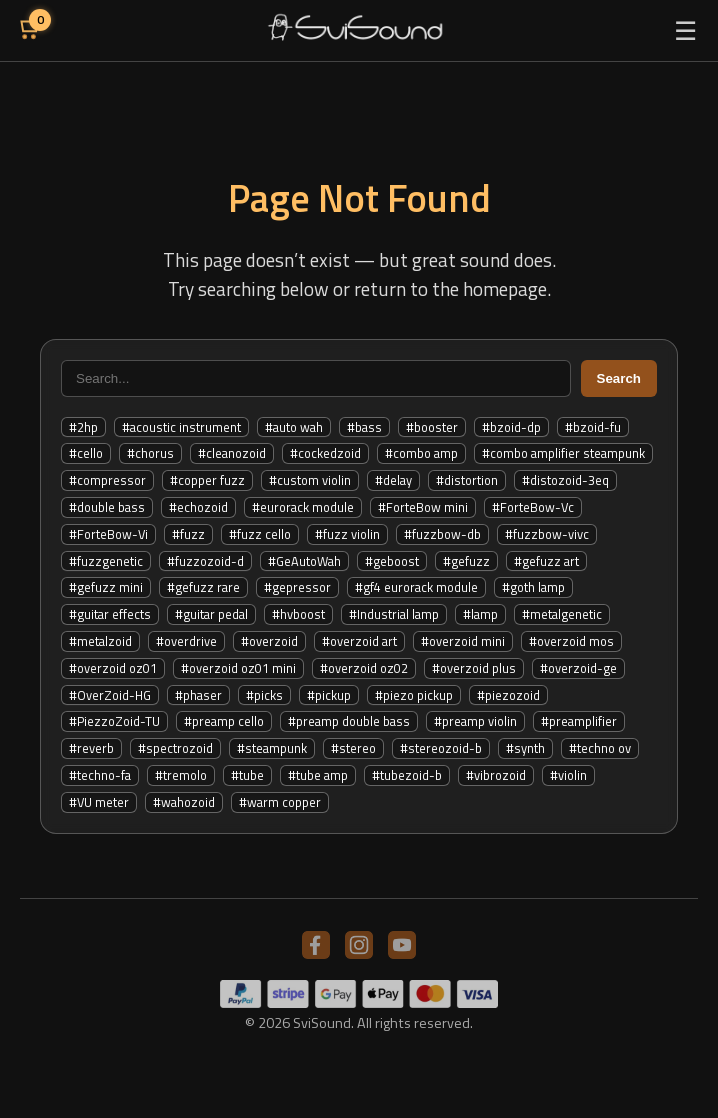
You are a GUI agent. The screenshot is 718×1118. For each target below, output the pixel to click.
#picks (264, 695)
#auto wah (294, 427)
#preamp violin (475, 721)
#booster (432, 427)
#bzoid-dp (511, 427)
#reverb (91, 748)
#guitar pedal (211, 614)
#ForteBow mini (423, 507)
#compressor (107, 480)
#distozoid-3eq (565, 480)
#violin (568, 775)
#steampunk (272, 748)
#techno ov (600, 748)
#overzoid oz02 (364, 668)
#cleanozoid (232, 453)
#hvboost (298, 614)
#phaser (198, 695)
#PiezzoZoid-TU (114, 721)
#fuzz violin (347, 534)
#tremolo (181, 775)
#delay (393, 480)
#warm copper (280, 802)
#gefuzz (466, 561)
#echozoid (198, 507)
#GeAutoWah (304, 561)
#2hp (83, 427)
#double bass (107, 507)
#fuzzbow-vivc (547, 534)
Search (619, 378)
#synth (525, 748)
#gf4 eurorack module (416, 587)
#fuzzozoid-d (205, 561)
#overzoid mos (571, 641)
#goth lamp (533, 587)
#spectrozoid (175, 748)
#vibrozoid (496, 775)
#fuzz (188, 534)
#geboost (392, 561)
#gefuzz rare (203, 587)
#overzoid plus (474, 668)
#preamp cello (224, 721)
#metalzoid (100, 641)
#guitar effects (110, 614)
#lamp (480, 614)
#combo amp (421, 453)
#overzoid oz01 (113, 668)
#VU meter (99, 802)
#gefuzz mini (106, 587)
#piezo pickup (414, 695)
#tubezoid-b (407, 775)
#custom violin (310, 480)
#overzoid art (359, 641)
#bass (364, 427)
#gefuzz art (546, 561)
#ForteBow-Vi (108, 534)
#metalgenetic (562, 614)
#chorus (150, 453)
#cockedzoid (325, 453)
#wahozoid (184, 802)
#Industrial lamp (394, 614)
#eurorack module (303, 507)
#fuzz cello (260, 534)
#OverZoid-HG (110, 695)
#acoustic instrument (181, 427)
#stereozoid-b (441, 748)
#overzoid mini (463, 641)
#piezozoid (508, 695)
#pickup (329, 695)
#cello (86, 453)
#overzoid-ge (578, 668)
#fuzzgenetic (106, 561)
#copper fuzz (207, 480)
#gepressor (297, 587)
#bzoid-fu (593, 427)
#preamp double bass (349, 721)
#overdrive (186, 641)
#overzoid (269, 641)
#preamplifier (579, 721)
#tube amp (318, 775)
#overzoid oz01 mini (238, 668)
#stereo (353, 748)
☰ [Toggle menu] (685, 31)
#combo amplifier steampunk (563, 453)
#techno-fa (100, 775)
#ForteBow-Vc (533, 507)
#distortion (467, 480)
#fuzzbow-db (442, 534)
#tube (247, 775)
